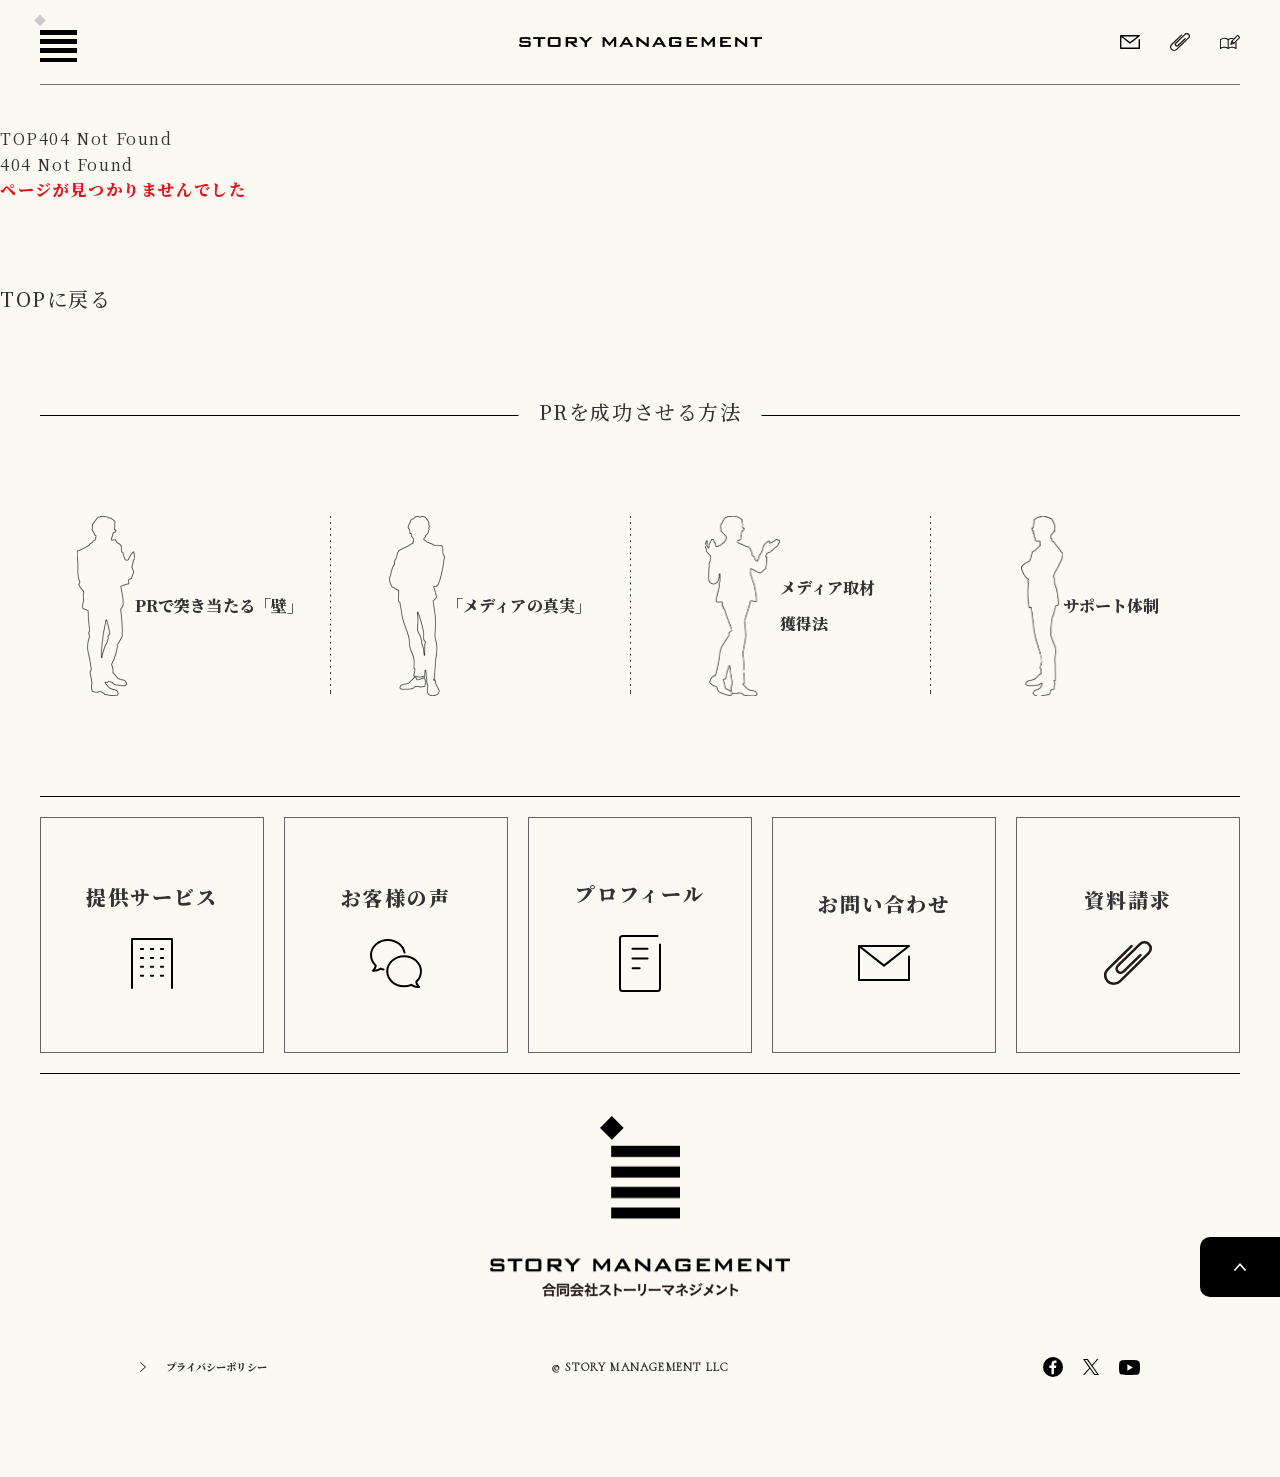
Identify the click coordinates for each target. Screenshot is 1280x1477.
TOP (19, 138)
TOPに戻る (56, 298)
